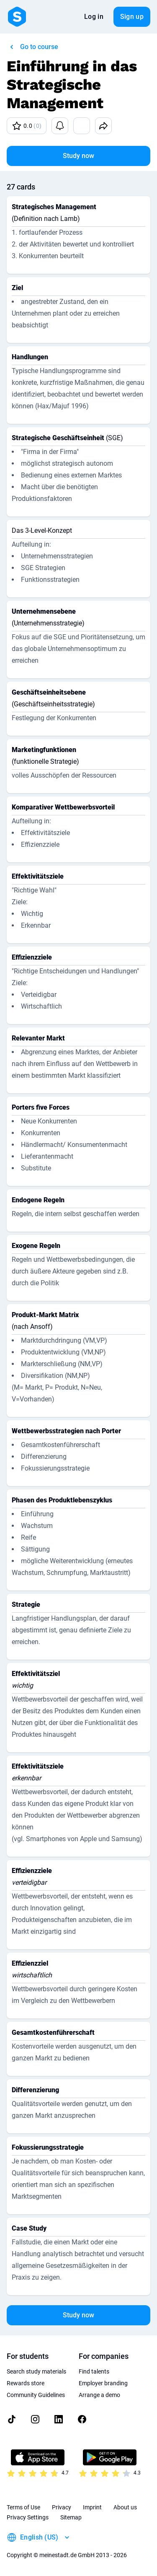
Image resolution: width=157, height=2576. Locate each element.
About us (125, 2507)
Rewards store (25, 2383)
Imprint (92, 2507)
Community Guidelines (36, 2395)
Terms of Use (23, 2507)
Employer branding (103, 2383)
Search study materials (36, 2371)
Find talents (94, 2371)
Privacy (61, 2507)
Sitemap (71, 2517)
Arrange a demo (99, 2395)
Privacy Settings (28, 2517)
